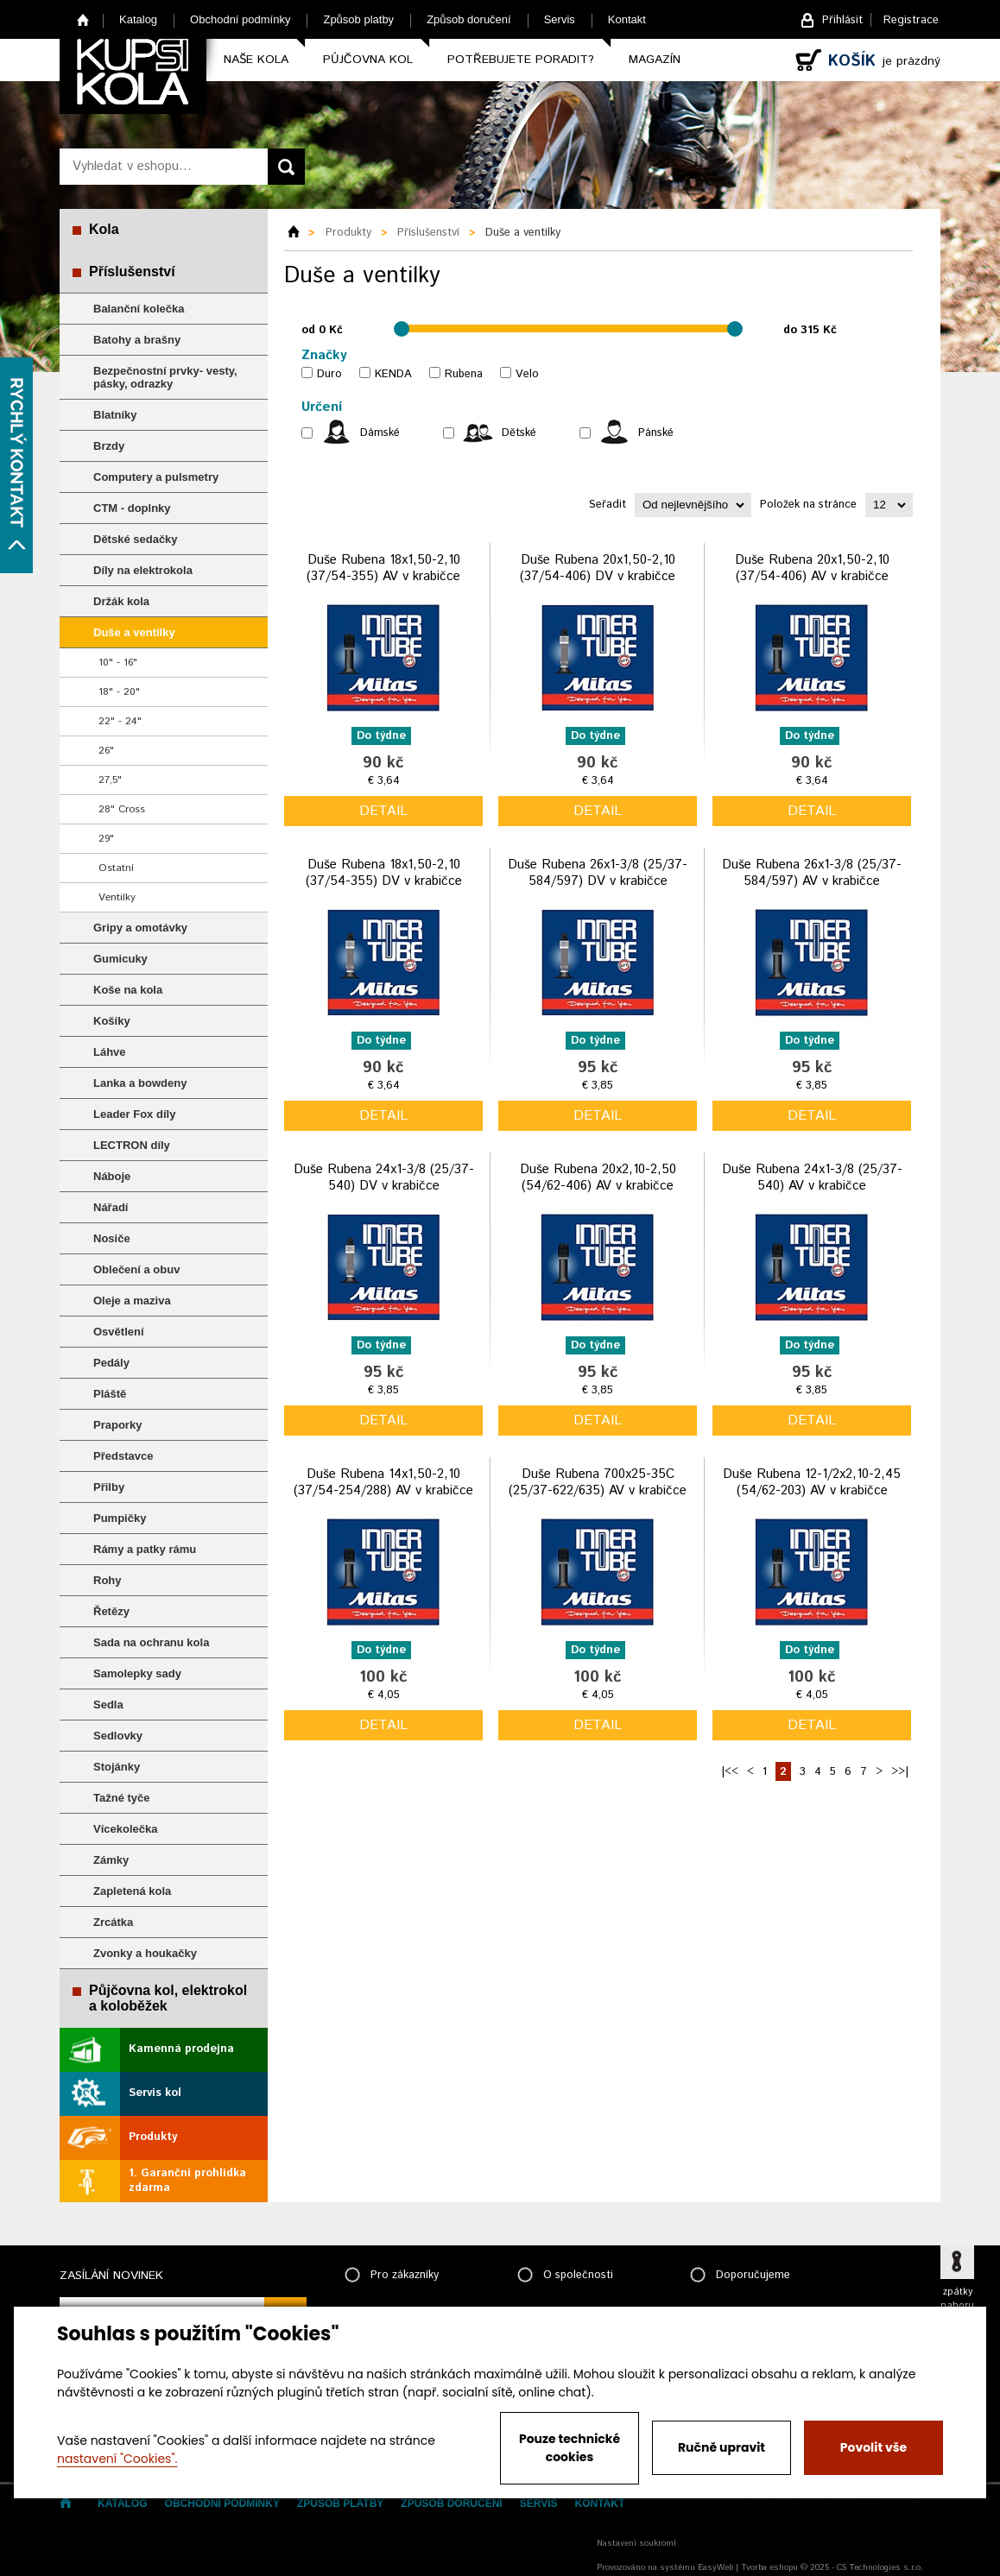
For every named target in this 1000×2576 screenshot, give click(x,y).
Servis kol (155, 2093)
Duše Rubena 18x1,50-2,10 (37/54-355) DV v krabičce (384, 873)
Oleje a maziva (132, 1300)
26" (106, 750)
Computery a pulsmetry (155, 476)
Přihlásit (842, 20)
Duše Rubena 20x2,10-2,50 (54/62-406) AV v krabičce (598, 1178)
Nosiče (111, 1238)
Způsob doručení (469, 19)
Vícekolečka (125, 1828)
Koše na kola (127, 989)
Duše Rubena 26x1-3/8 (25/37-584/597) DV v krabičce (597, 873)
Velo (527, 374)
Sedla (108, 1704)
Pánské (656, 433)
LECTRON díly (131, 1145)
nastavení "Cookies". (117, 2458)
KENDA (393, 374)
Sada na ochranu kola (151, 1642)
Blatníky (115, 414)
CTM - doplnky (132, 508)
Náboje (111, 1176)
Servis (559, 19)
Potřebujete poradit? (520, 59)
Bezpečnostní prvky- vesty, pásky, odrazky (165, 377)
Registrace (911, 20)
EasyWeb (715, 2567)
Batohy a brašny (136, 339)
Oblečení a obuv (136, 1269)
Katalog (138, 19)
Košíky (111, 1020)
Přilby (108, 1487)
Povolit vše (873, 2447)
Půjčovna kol (368, 59)
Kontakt (627, 19)
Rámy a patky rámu (144, 1549)
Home (83, 19)
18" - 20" (119, 692)
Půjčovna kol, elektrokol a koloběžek (168, 1998)
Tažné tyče (121, 1797)
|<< (729, 1772)
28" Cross (121, 809)
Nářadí (110, 1207)
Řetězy (111, 1611)
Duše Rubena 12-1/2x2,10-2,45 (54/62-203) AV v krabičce (812, 1482)
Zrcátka (113, 1922)
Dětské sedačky (135, 539)
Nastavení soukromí (636, 2543)
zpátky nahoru (957, 2299)
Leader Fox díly (134, 1114)
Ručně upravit (721, 2447)
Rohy (107, 1580)
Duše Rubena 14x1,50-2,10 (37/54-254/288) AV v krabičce (383, 1482)
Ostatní (116, 868)
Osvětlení (118, 1331)
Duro (329, 374)
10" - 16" (117, 662)
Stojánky (116, 1766)
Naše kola (256, 59)
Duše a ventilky (134, 632)
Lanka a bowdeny (140, 1082)
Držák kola (121, 601)
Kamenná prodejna (181, 2049)
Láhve (109, 1051)
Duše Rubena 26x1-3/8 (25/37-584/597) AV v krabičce (812, 873)
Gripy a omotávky (140, 927)
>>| (899, 1772)
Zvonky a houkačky (145, 1953)
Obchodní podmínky (240, 19)
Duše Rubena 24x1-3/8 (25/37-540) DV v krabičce (384, 1178)
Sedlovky (117, 1735)
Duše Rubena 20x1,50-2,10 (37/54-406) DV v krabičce (597, 568)
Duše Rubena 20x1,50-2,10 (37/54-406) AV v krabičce (812, 568)
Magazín (654, 59)
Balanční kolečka (139, 308)
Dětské (519, 433)
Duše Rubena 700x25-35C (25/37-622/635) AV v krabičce (598, 1482)
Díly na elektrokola (143, 570)
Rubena (464, 374)
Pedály (111, 1362)
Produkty (153, 2137)
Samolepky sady (137, 1673)
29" (106, 838)
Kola (104, 229)
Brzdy (108, 445)
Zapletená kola (132, 1891)
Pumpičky (119, 1518)
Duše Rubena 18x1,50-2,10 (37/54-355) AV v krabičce (383, 568)
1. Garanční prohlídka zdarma (187, 2180)
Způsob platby (358, 19)
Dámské (380, 433)
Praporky (117, 1424)
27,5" (110, 780)
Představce (123, 1455)
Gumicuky (120, 958)
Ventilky (117, 897)
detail (383, 811)
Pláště (109, 1393)
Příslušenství (132, 271)
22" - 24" (120, 721)
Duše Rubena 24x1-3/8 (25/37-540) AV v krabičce (812, 1178)
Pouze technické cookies (569, 2448)
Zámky (111, 1859)
